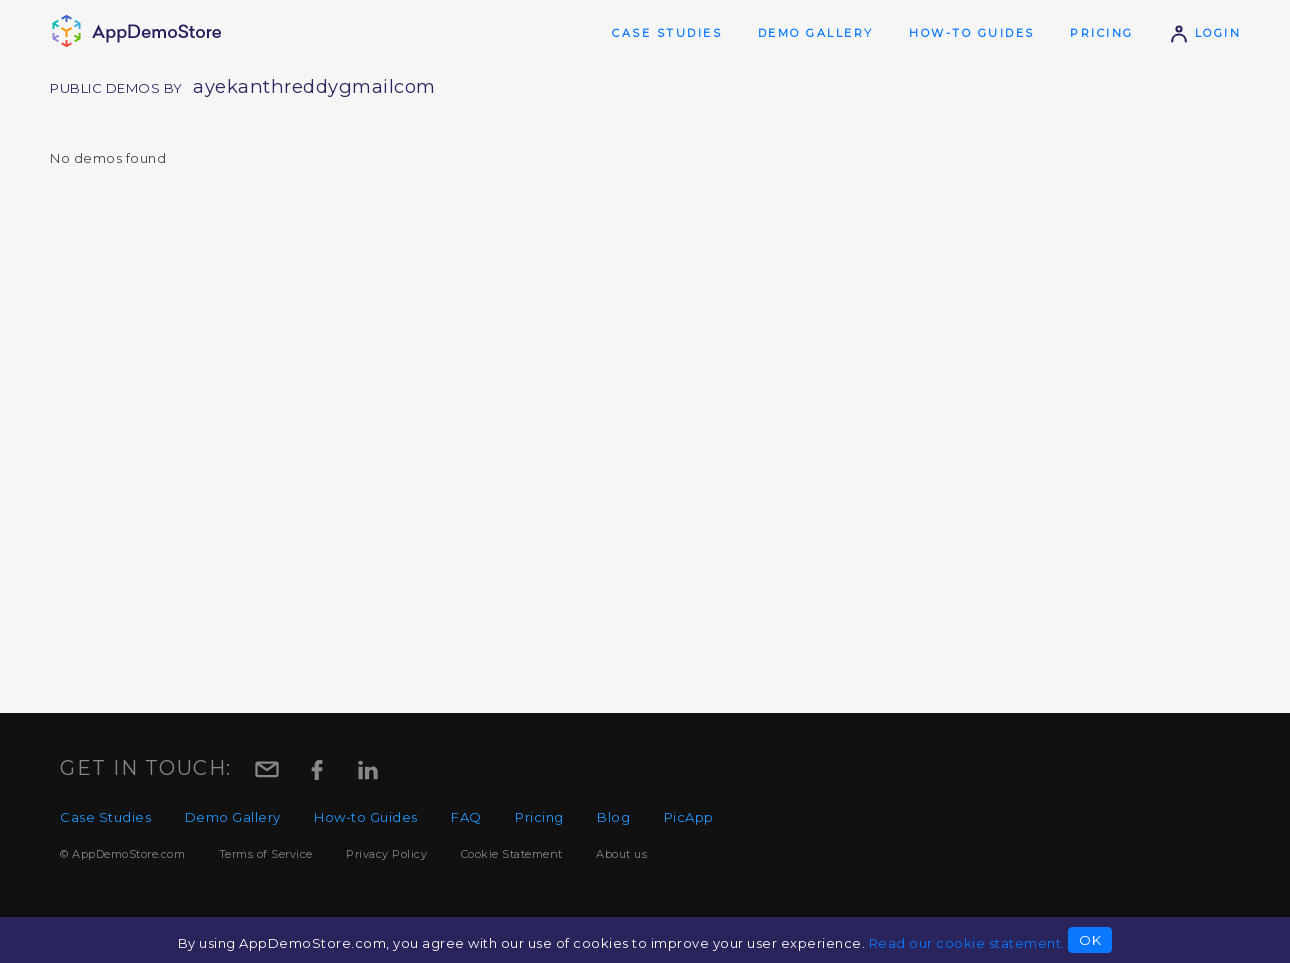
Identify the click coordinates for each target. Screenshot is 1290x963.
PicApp (689, 817)
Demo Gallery (816, 33)
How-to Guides (972, 33)
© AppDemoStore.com (122, 854)
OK (1090, 940)
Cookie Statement (512, 854)
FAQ (466, 817)
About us (621, 854)
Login (1205, 33)
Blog (613, 817)
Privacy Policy (386, 854)
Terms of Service (266, 854)
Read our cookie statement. (967, 943)
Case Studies (667, 33)
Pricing (1102, 33)
